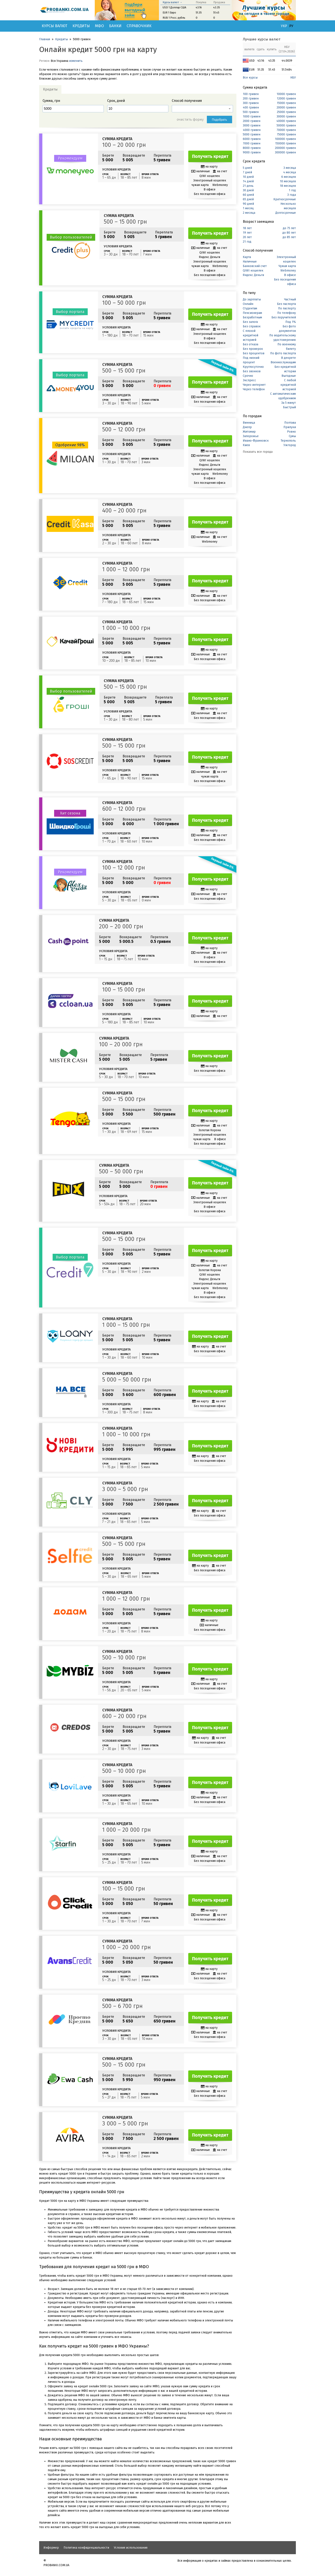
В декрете (288, 358)
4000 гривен (252, 130)
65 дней (248, 199)
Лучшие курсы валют (261, 39)
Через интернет (254, 385)
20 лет (247, 237)
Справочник (139, 26)
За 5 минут (288, 403)
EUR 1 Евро (169, 12)
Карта (247, 257)
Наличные (250, 261)
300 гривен (251, 103)
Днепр (247, 427)
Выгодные (289, 376)
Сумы (292, 436)
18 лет (247, 228)
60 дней (248, 195)
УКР (284, 26)
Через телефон (254, 389)
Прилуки (289, 427)
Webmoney (288, 270)
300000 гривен (285, 152)
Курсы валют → (172, 2)
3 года (291, 195)
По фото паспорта (283, 353)
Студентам (250, 308)
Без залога (250, 322)
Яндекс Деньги (253, 275)
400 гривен (251, 107)
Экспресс (249, 380)
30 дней (248, 190)
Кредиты (81, 26)
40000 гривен (286, 121)
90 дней (248, 204)
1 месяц (248, 208)
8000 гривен (252, 148)
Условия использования (130, 2547)
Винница (249, 422)
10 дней (248, 177)
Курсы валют (54, 26)
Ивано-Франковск (256, 440)
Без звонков (252, 371)
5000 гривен (251, 134)
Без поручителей (283, 317)
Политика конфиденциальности (86, 2547)
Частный (290, 299)
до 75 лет (289, 228)
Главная (44, 39)
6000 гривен (252, 139)
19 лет (247, 232)
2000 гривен (251, 121)
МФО (99, 26)
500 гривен (251, 112)
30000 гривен (286, 116)
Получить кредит (210, 156)
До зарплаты (252, 299)
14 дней (248, 181)
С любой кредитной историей (288, 384)
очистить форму (190, 119)
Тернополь (288, 440)
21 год (247, 241)
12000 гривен (286, 98)
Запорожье (251, 436)
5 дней (247, 168)
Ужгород (289, 445)
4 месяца (289, 172)
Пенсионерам (252, 313)
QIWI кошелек (253, 270)
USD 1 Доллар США (174, 7)
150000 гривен (285, 143)
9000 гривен (252, 152)
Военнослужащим (283, 362)
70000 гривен (286, 130)
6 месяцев (288, 177)
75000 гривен (286, 134)
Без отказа (250, 344)
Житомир (249, 431)
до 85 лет (289, 237)
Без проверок (253, 349)
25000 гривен (286, 112)
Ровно (291, 431)
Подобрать (219, 119)
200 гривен (251, 98)
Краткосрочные (284, 199)
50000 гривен (286, 125)
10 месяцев (288, 181)
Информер (51, 2547)
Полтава (290, 422)
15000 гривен (286, 103)
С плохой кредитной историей (250, 335)
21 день (248, 186)
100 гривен (251, 94)
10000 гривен (286, 94)
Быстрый (289, 407)
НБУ (293, 77)
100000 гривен (285, 139)
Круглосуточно (253, 367)
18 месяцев (288, 186)
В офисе (290, 275)
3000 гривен (251, 125)
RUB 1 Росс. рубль (174, 17)
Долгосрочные (285, 213)
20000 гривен (286, 107)
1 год (292, 190)
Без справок (252, 326)
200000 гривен (285, 148)
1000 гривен (251, 116)
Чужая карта (287, 266)
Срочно (248, 376)
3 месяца (289, 168)
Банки (115, 26)
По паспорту (287, 308)
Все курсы (250, 77)
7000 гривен (251, 143)
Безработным (252, 317)
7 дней (247, 172)
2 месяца (249, 213)
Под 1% (290, 322)
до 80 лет (289, 232)
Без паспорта (286, 304)
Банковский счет (255, 266)
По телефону (286, 313)
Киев (246, 445)
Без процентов (253, 353)
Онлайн (248, 304)
